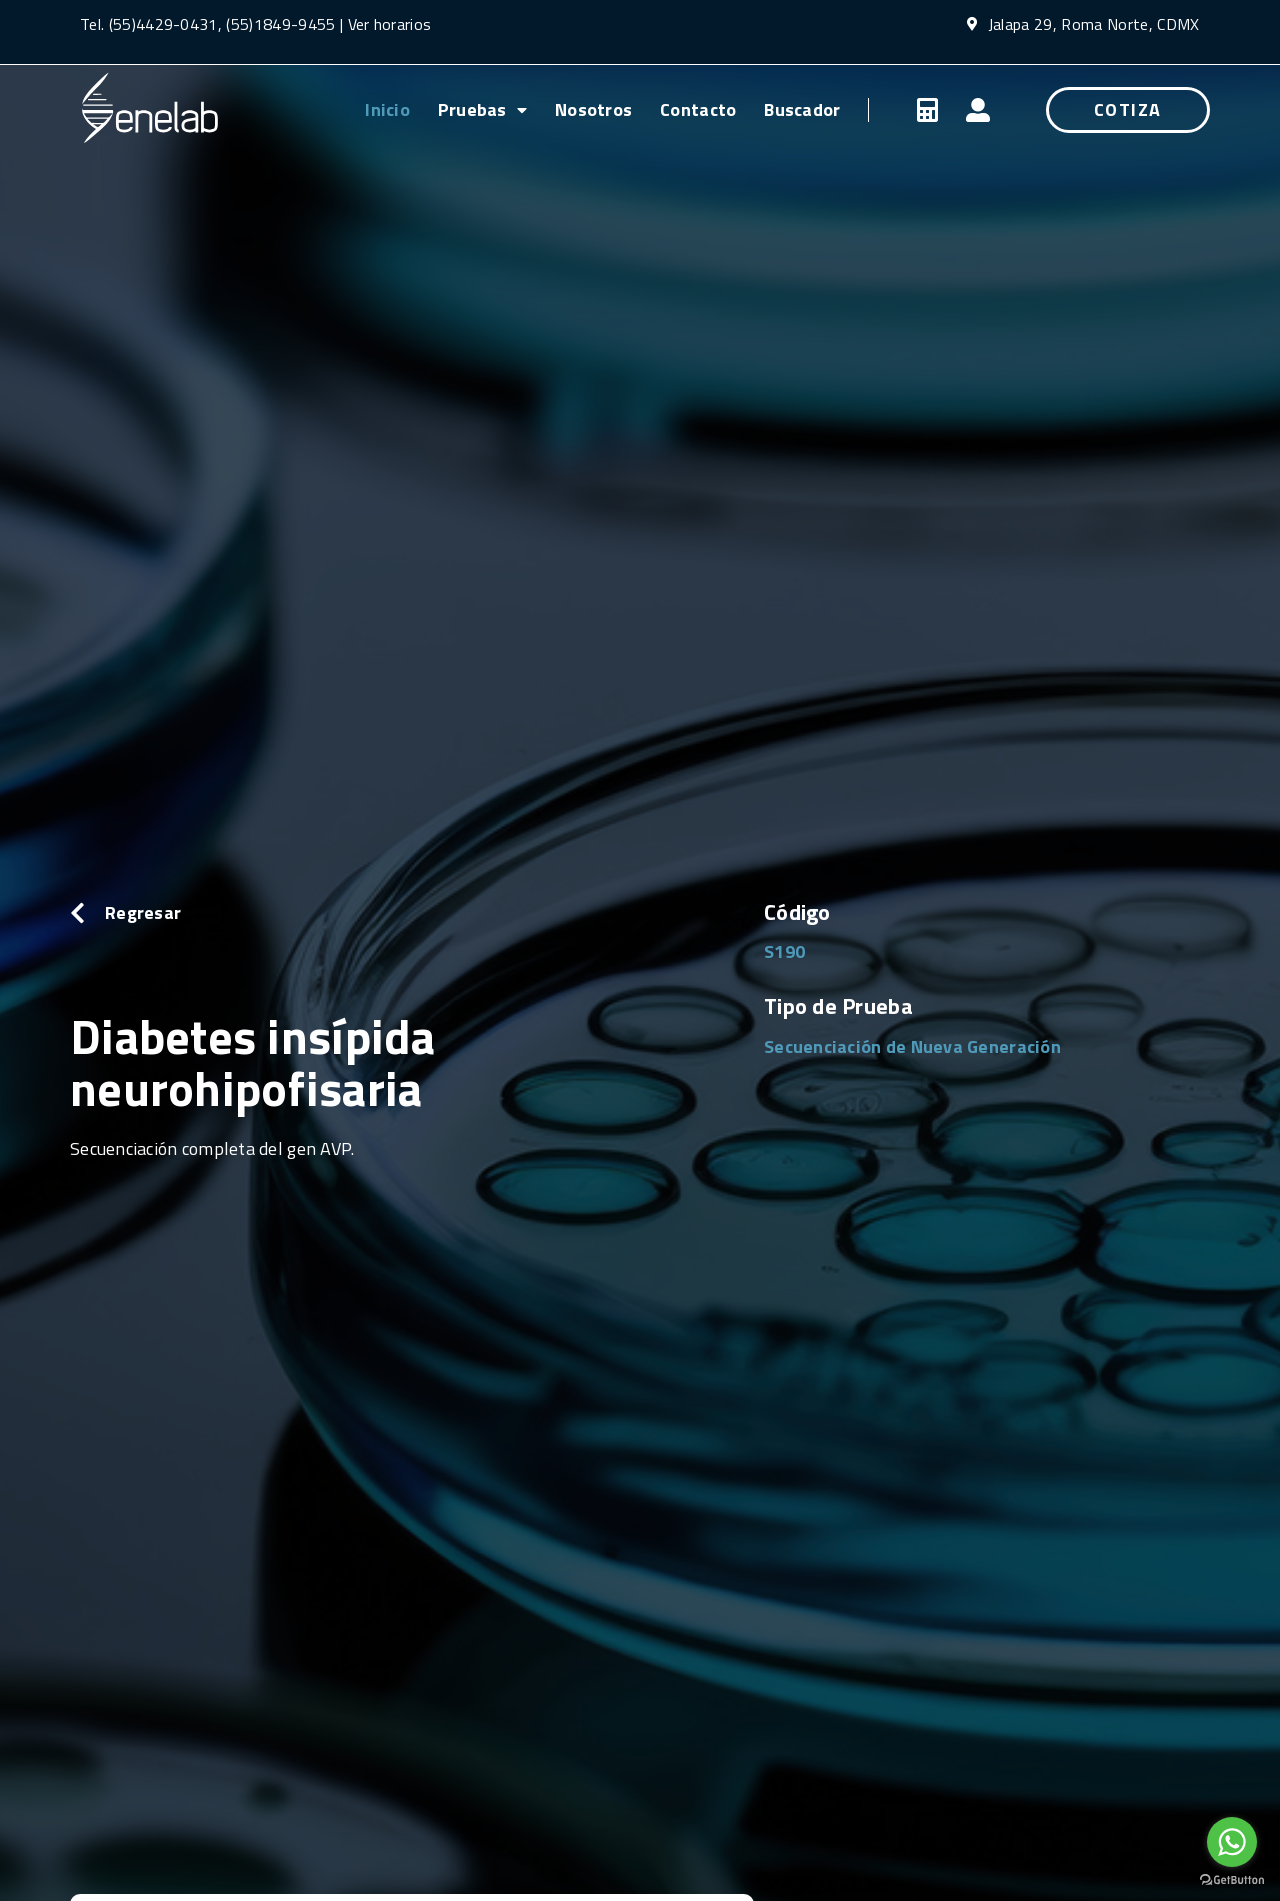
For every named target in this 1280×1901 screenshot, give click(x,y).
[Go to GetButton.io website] (1232, 1880)
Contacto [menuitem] (698, 109)
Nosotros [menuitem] (593, 109)
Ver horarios (390, 24)
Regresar (143, 912)
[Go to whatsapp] (1232, 1842)
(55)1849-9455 (278, 24)
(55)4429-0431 (163, 24)
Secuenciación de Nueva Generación (912, 1046)
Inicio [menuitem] (387, 109)
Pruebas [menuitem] (482, 109)
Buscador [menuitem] (802, 109)
